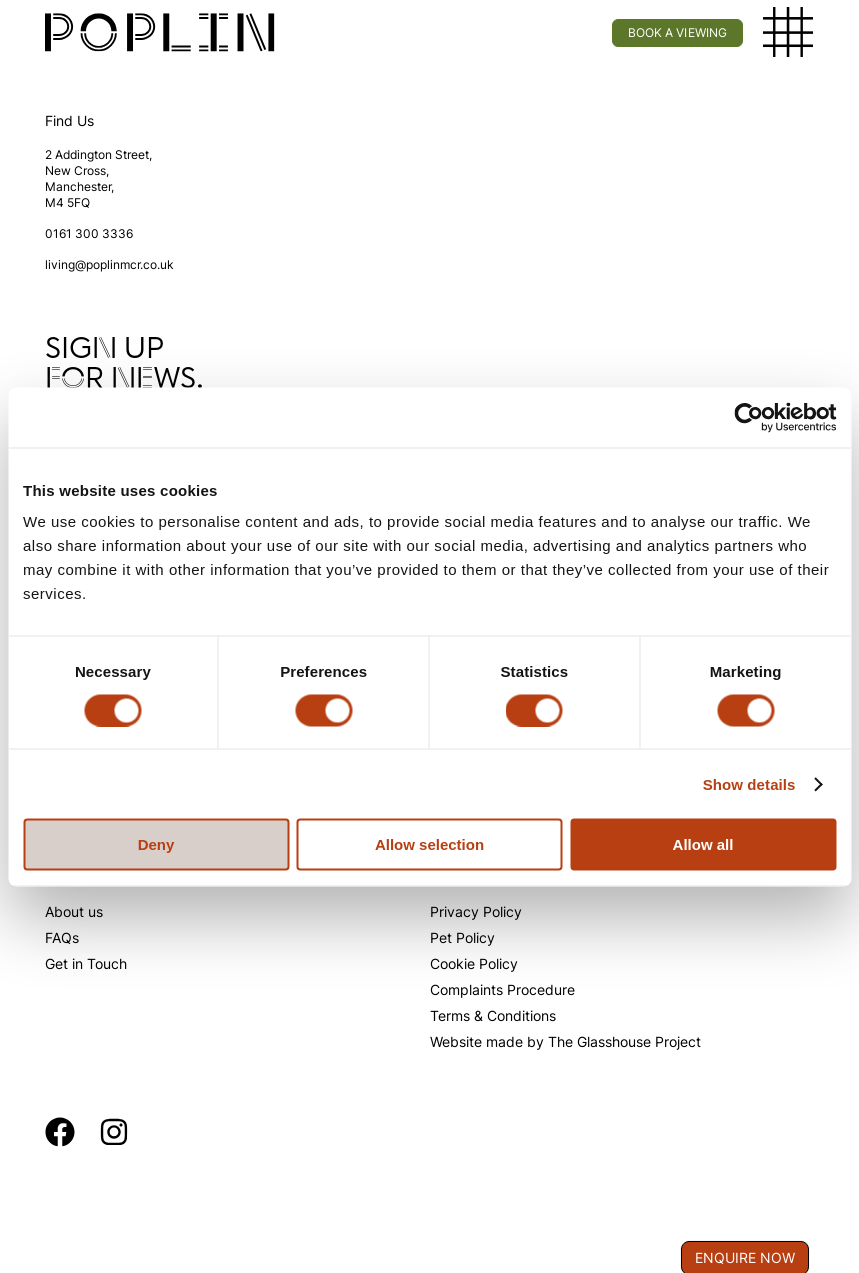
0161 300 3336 (89, 233)
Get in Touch (86, 963)
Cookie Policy (474, 963)
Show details (749, 783)
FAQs (62, 937)
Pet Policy (462, 937)
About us (74, 911)
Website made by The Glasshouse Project (565, 1041)
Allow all (703, 844)
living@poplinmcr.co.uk (109, 264)
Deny (156, 844)
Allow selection (429, 844)
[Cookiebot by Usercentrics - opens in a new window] (748, 417)
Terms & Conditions (493, 1015)
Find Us (69, 120)
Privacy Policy (476, 911)
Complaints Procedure (502, 989)
